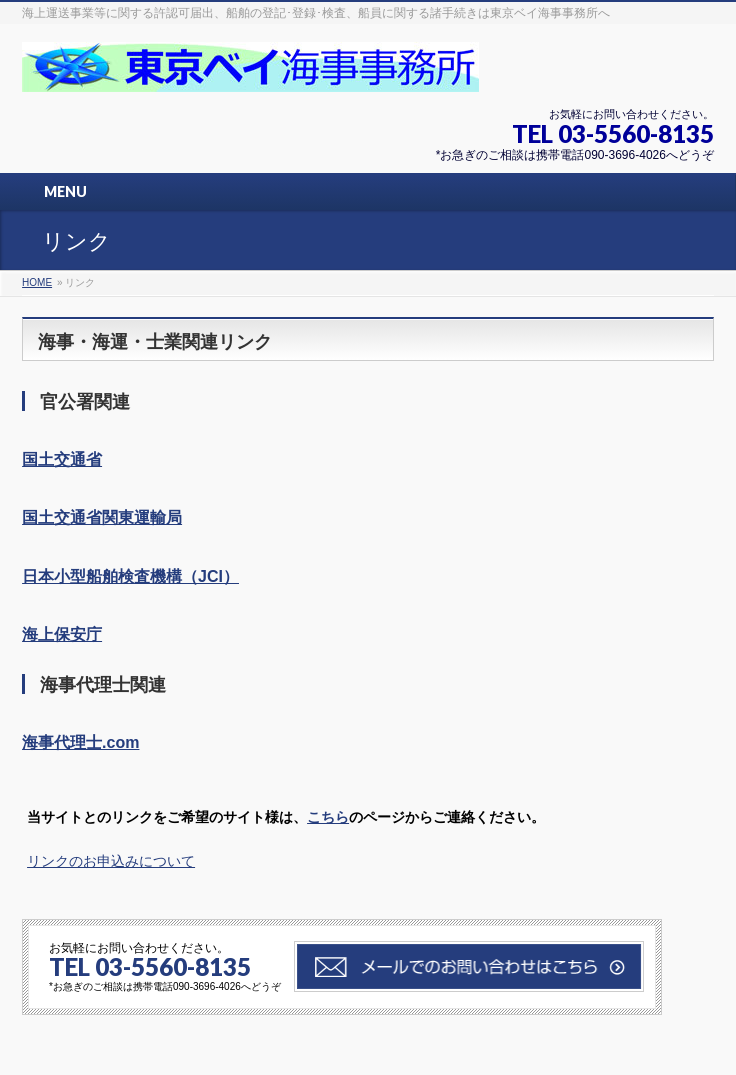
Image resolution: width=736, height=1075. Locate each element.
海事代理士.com (80, 742)
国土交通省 (62, 459)
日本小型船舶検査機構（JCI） (130, 576)
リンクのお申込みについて (111, 861)
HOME (37, 282)
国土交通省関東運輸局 (102, 517)
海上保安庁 (62, 634)
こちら (328, 817)
